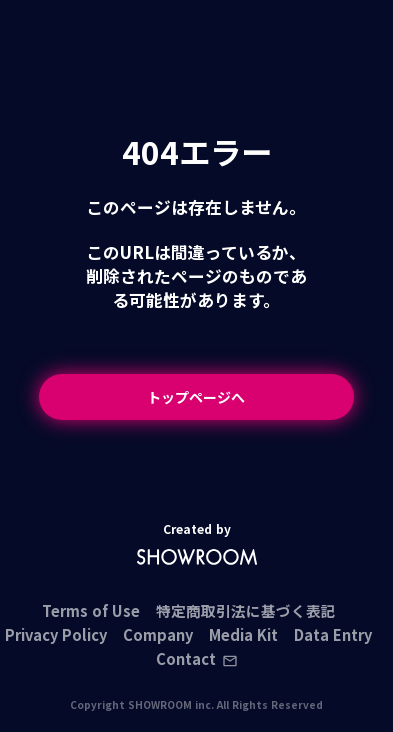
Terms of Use (91, 611)
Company (158, 635)
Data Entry (333, 635)
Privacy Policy (56, 635)
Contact (197, 660)
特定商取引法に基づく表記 (246, 611)
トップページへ (196, 397)
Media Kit (243, 635)
